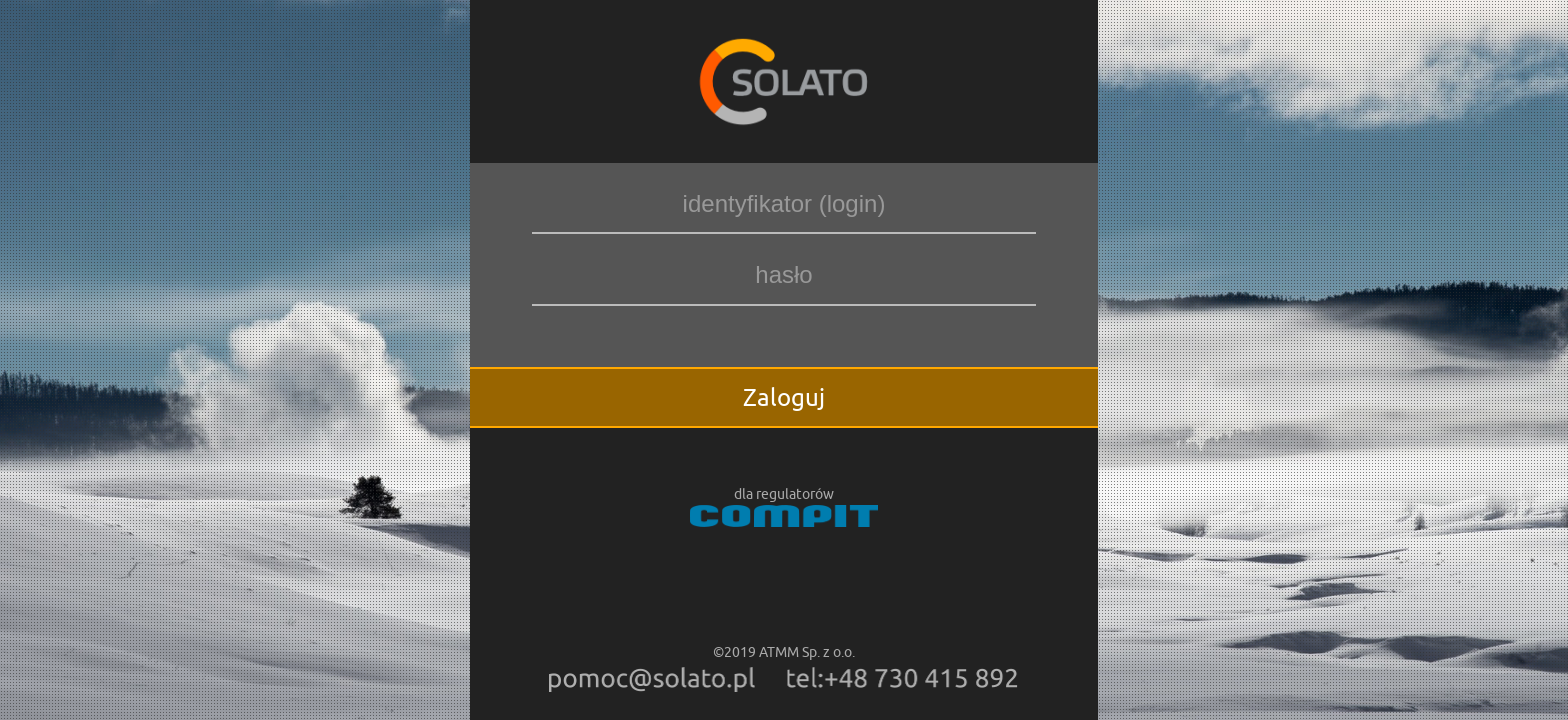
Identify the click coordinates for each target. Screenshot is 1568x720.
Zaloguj (784, 397)
